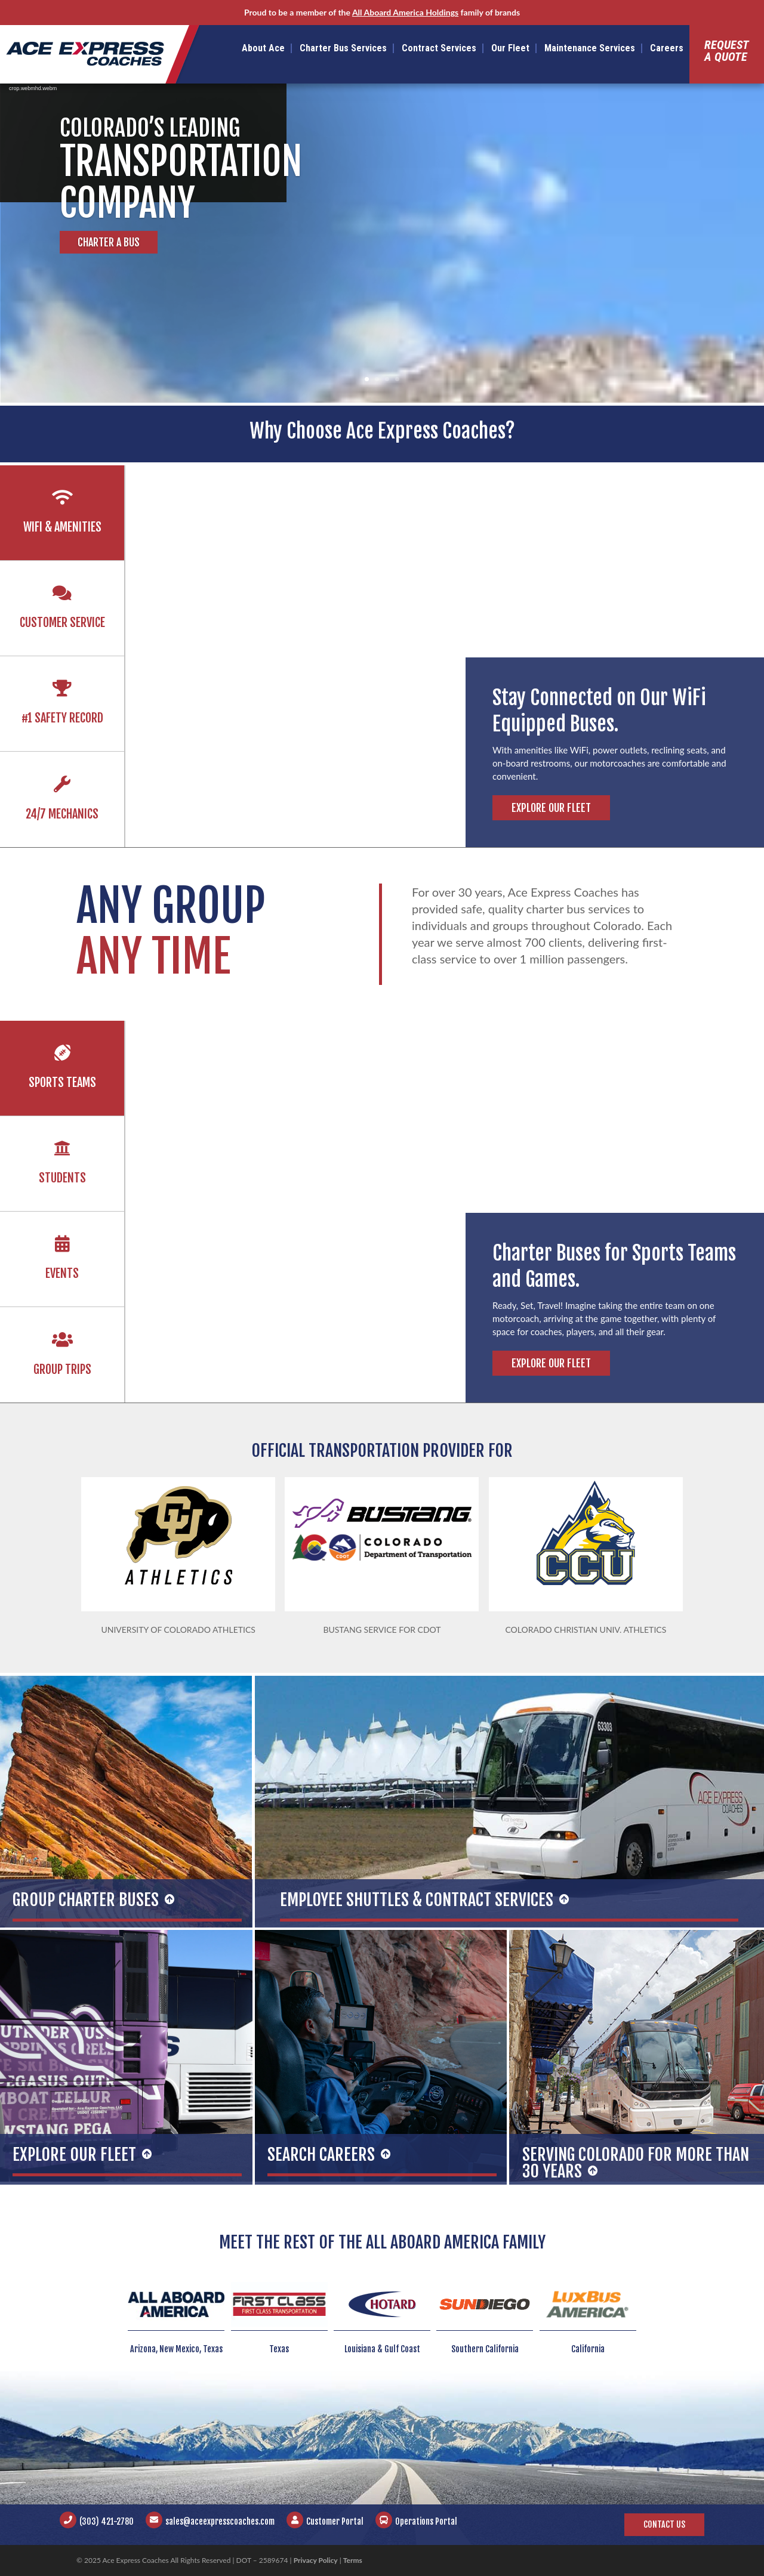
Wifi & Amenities (62, 527)
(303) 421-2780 (106, 2521)
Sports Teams (62, 1082)
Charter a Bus (109, 242)
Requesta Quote (726, 51)
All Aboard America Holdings (405, 12)
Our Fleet (510, 48)
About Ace (263, 48)
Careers (666, 48)
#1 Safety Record (62, 718)
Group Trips (62, 1369)
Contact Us (664, 2524)
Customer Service (62, 622)
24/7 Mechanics (62, 814)
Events (62, 1273)
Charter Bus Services (343, 48)
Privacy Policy (316, 2560)
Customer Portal (334, 2521)
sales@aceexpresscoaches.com (220, 2521)
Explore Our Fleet (551, 807)
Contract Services (439, 48)
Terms (352, 2560)
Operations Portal (426, 2521)
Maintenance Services (589, 48)
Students (62, 1177)
